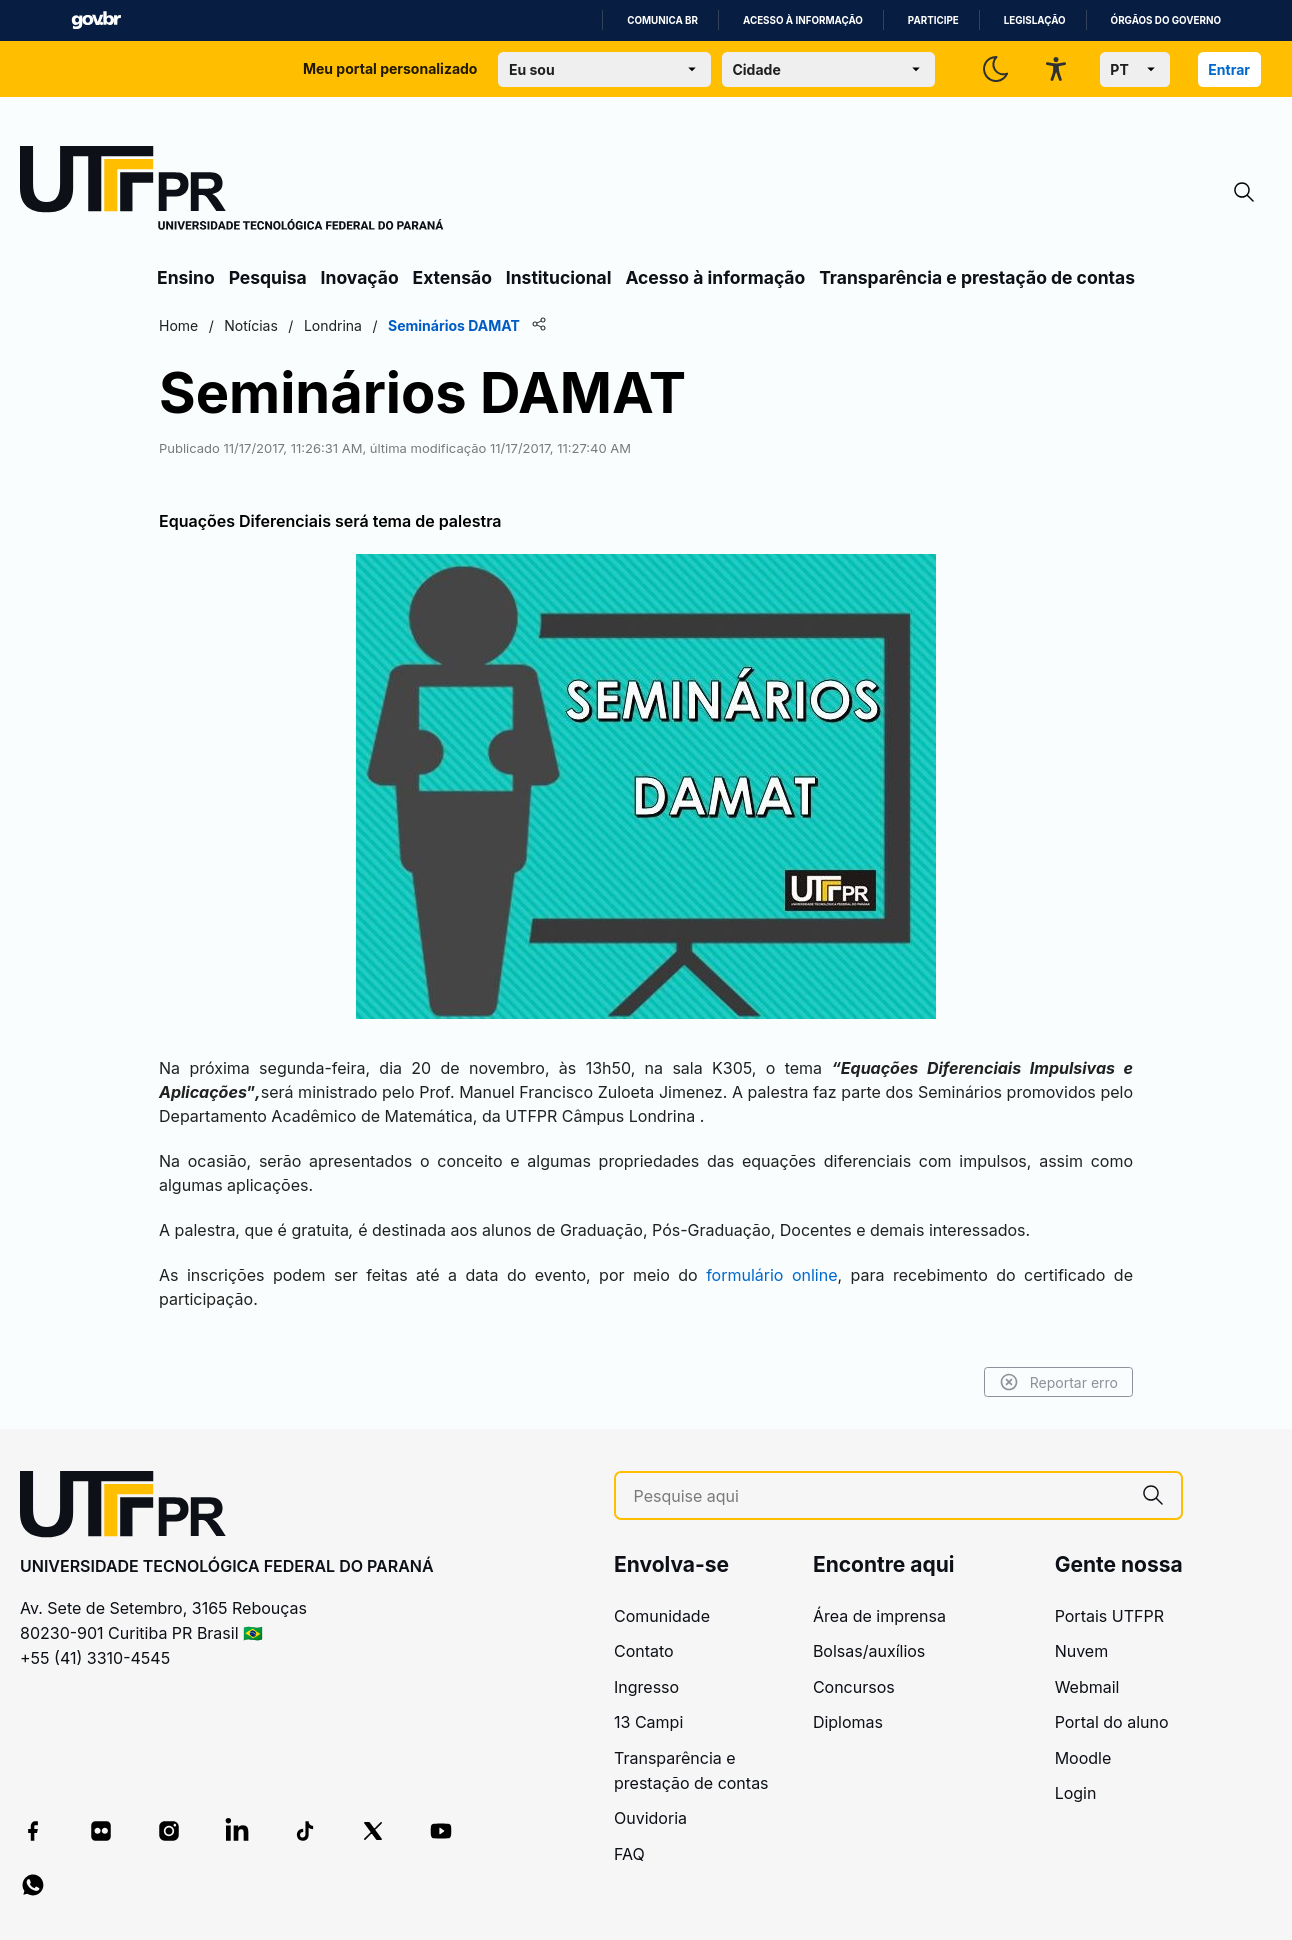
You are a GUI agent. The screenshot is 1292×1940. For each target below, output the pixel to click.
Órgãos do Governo (1166, 20)
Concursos (854, 1687)
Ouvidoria (650, 1818)
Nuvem (1082, 1651)
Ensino (186, 277)
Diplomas (848, 1722)
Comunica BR (662, 20)
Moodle (1083, 1758)
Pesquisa (268, 277)
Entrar (1229, 69)
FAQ (629, 1854)
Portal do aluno (1112, 1722)
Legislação (1035, 20)
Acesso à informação (803, 20)
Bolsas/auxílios (869, 1651)
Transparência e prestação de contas (977, 277)
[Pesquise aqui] (879, 1496)
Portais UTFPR (1109, 1616)
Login (1076, 1793)
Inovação (360, 277)
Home (178, 325)
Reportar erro (1058, 1382)
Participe (933, 20)
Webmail (1087, 1687)
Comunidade (662, 1616)
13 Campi (648, 1722)
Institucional (559, 277)
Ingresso (646, 1687)
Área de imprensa (879, 1616)
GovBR (96, 20)
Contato (644, 1651)
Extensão (452, 277)
